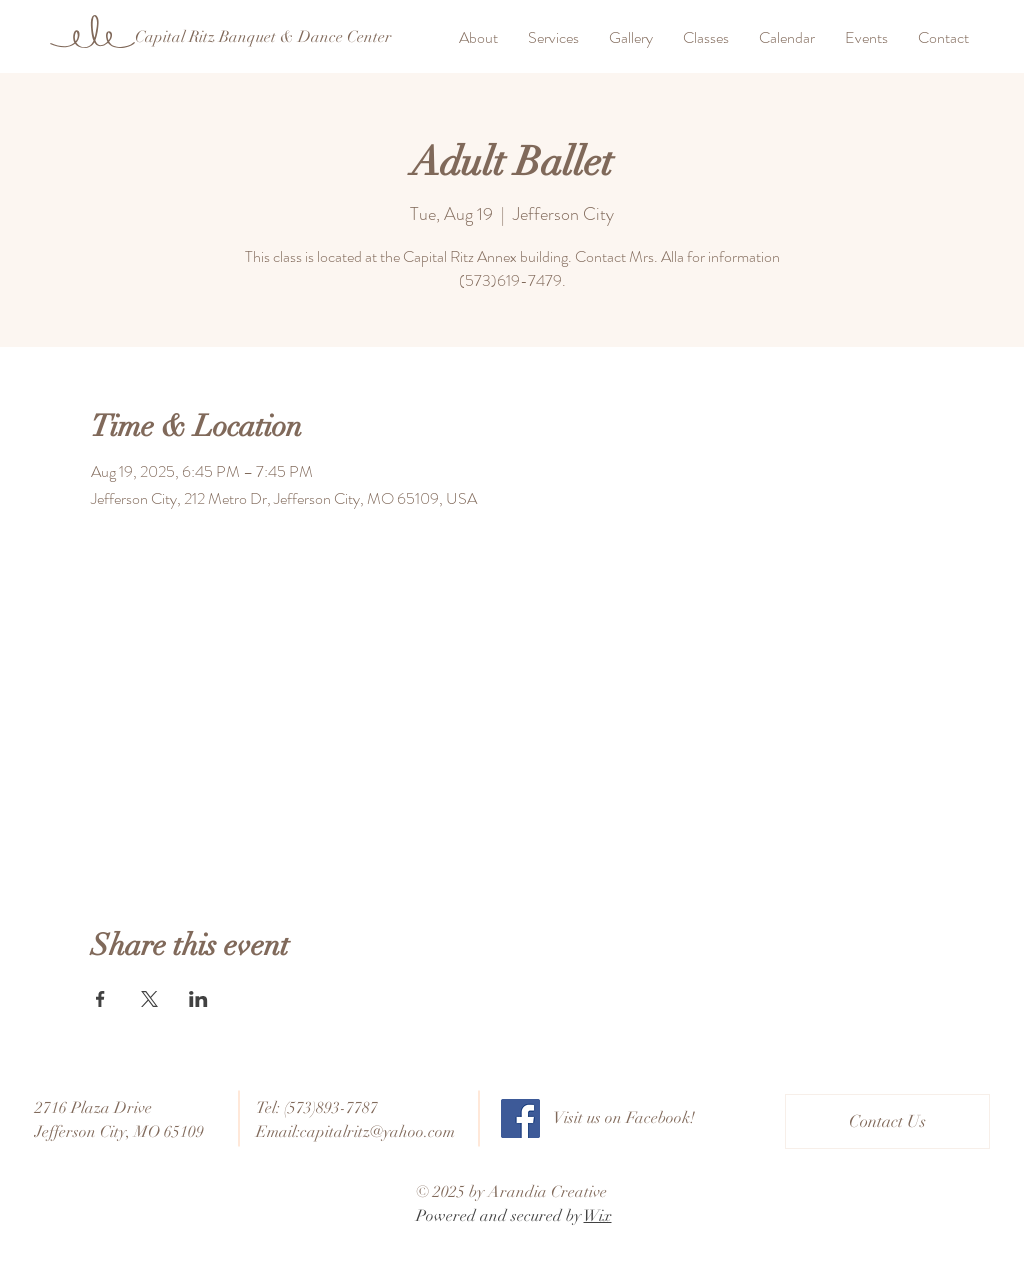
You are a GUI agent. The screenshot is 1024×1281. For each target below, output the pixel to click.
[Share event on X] (149, 999)
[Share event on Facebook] (100, 999)
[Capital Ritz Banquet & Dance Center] (263, 37)
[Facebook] (520, 1118)
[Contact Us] (887, 1121)
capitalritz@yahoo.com (377, 1132)
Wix (598, 1216)
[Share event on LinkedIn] (198, 999)
